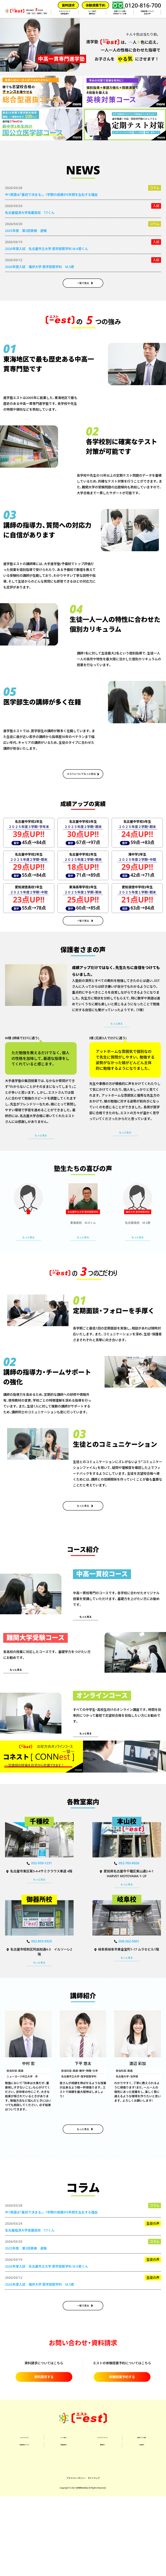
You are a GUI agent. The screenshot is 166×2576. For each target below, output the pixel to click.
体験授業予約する (122, 2377)
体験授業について (147, 11)
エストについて (64, 11)
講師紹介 (92, 13)
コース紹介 (92, 11)
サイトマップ (94, 2475)
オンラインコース (102, 2437)
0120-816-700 (136, 5)
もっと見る (116, 1023)
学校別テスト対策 (119, 13)
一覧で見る (85, 283)
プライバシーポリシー (76, 2475)
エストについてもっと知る (83, 774)
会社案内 (141, 2443)
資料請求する (44, 2377)
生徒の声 (147, 13)
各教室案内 (64, 13)
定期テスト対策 (120, 11)
